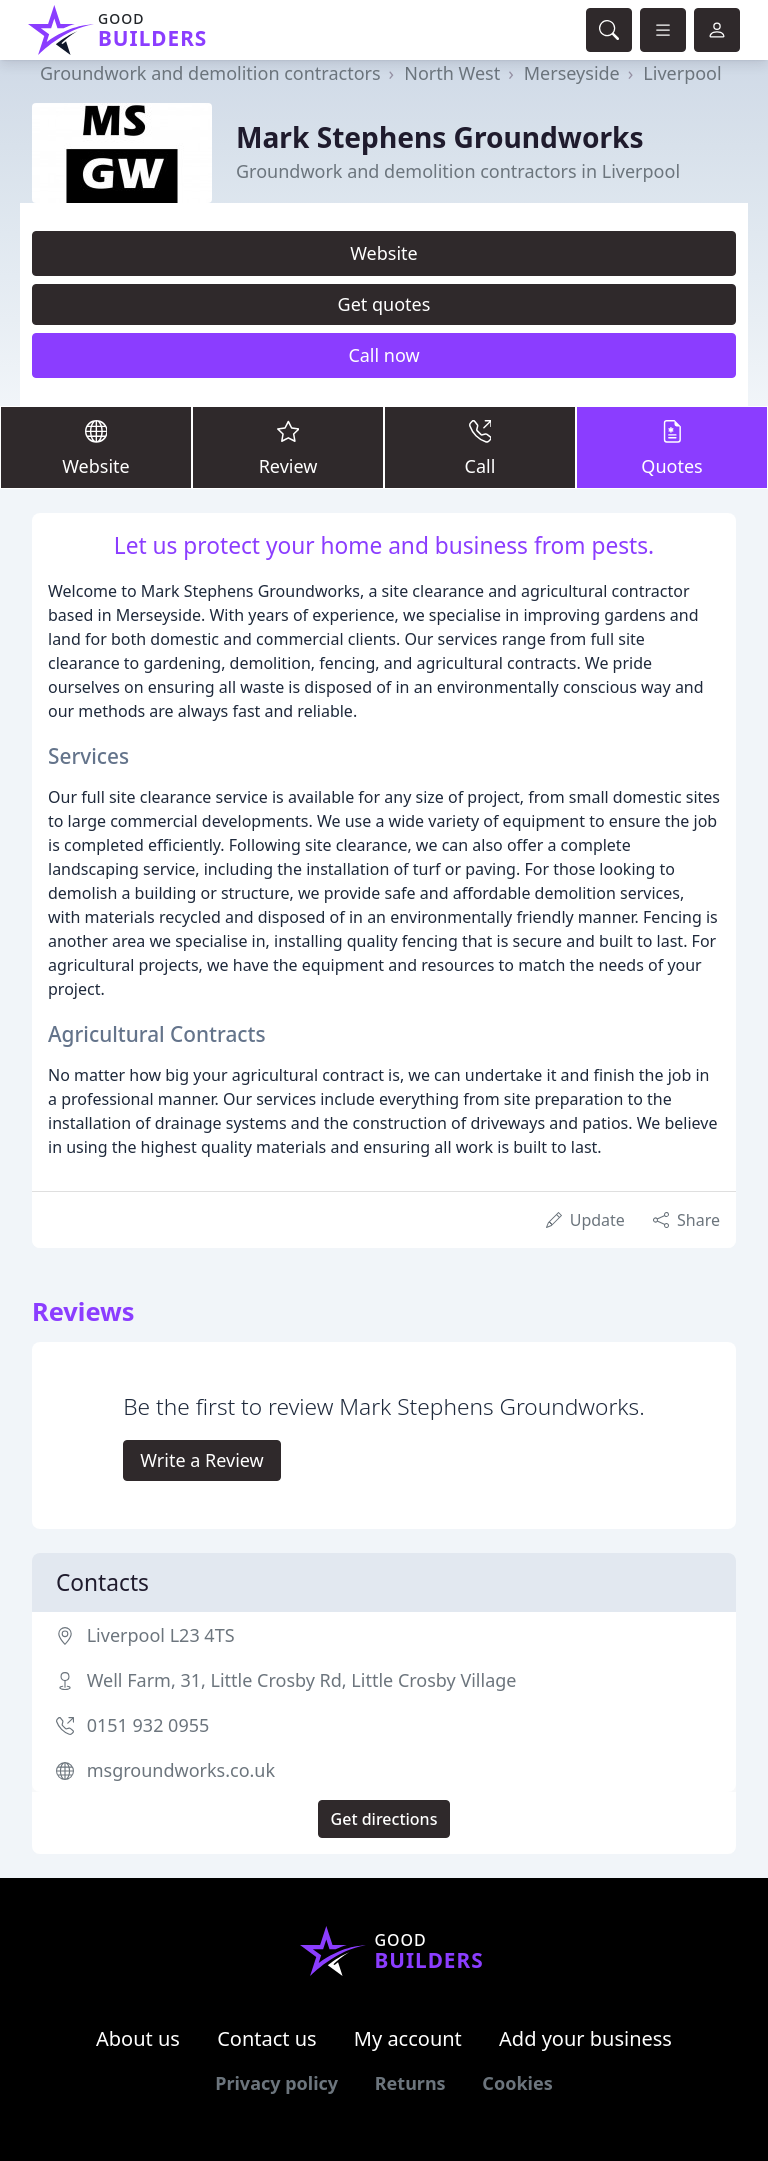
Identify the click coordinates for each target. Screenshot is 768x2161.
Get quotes (384, 304)
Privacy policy (276, 2083)
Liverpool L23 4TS (161, 1635)
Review (288, 446)
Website (384, 253)
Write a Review (201, 1460)
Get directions (384, 1819)
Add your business (585, 2038)
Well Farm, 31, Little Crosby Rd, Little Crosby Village (302, 1680)
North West (452, 73)
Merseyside (572, 73)
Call (480, 446)
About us (138, 2038)
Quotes (672, 446)
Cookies (517, 2083)
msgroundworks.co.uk (181, 1770)
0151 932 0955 (148, 1725)
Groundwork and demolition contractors (210, 73)
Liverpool (682, 73)
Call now (383, 355)
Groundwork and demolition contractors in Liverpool (458, 171)
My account (408, 2038)
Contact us (267, 2038)
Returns (410, 2083)
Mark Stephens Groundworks (440, 137)
